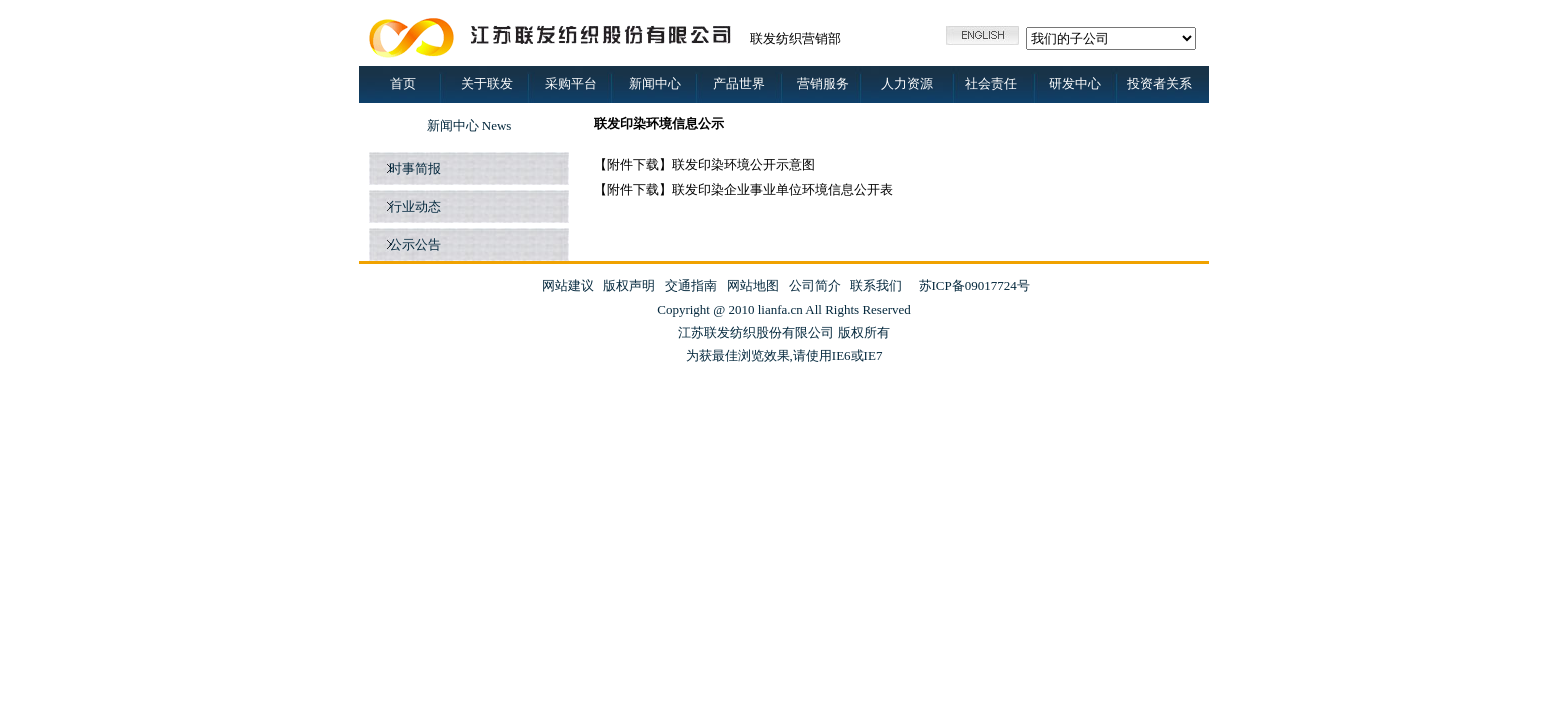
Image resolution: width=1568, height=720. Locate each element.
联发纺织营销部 (795, 38)
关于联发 (487, 83)
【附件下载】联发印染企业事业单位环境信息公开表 (743, 189)
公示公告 (412, 244)
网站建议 (568, 285)
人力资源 (907, 83)
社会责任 (991, 83)
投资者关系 (1159, 83)
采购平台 (571, 83)
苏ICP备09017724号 (974, 285)
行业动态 (412, 206)
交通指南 (691, 285)
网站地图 (753, 285)
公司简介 (815, 285)
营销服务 (823, 83)
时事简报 (412, 168)
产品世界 (739, 83)
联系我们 (876, 285)
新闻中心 (655, 83)
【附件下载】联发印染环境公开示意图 (704, 164)
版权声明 (629, 285)
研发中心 (1075, 83)
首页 (403, 83)
